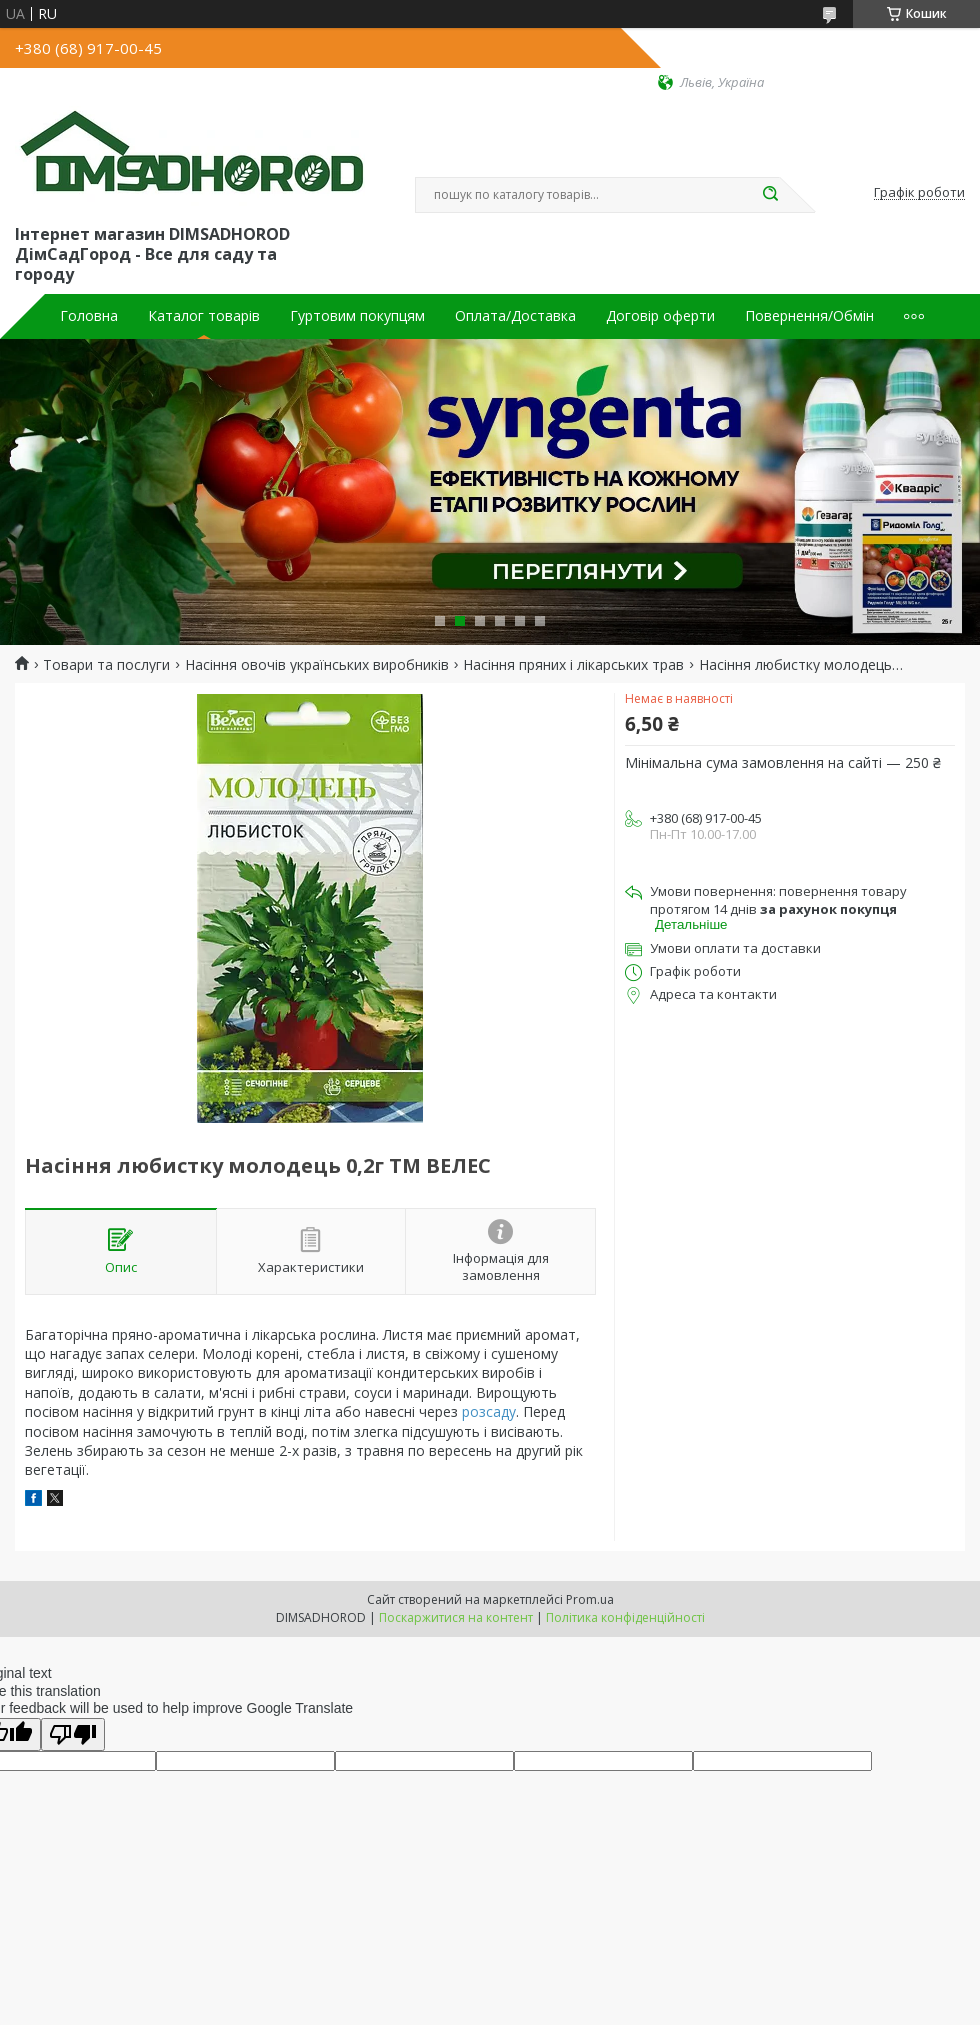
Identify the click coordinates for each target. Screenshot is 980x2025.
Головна (89, 316)
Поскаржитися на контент (456, 1617)
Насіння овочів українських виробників (317, 665)
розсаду (489, 1411)
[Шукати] (770, 195)
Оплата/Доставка (515, 316)
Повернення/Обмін (809, 316)
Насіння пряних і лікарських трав (573, 665)
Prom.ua (590, 1599)
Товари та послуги (106, 665)
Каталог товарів (204, 316)
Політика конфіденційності (625, 1617)
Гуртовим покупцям (357, 316)
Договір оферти (660, 316)
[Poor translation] (73, 1734)
